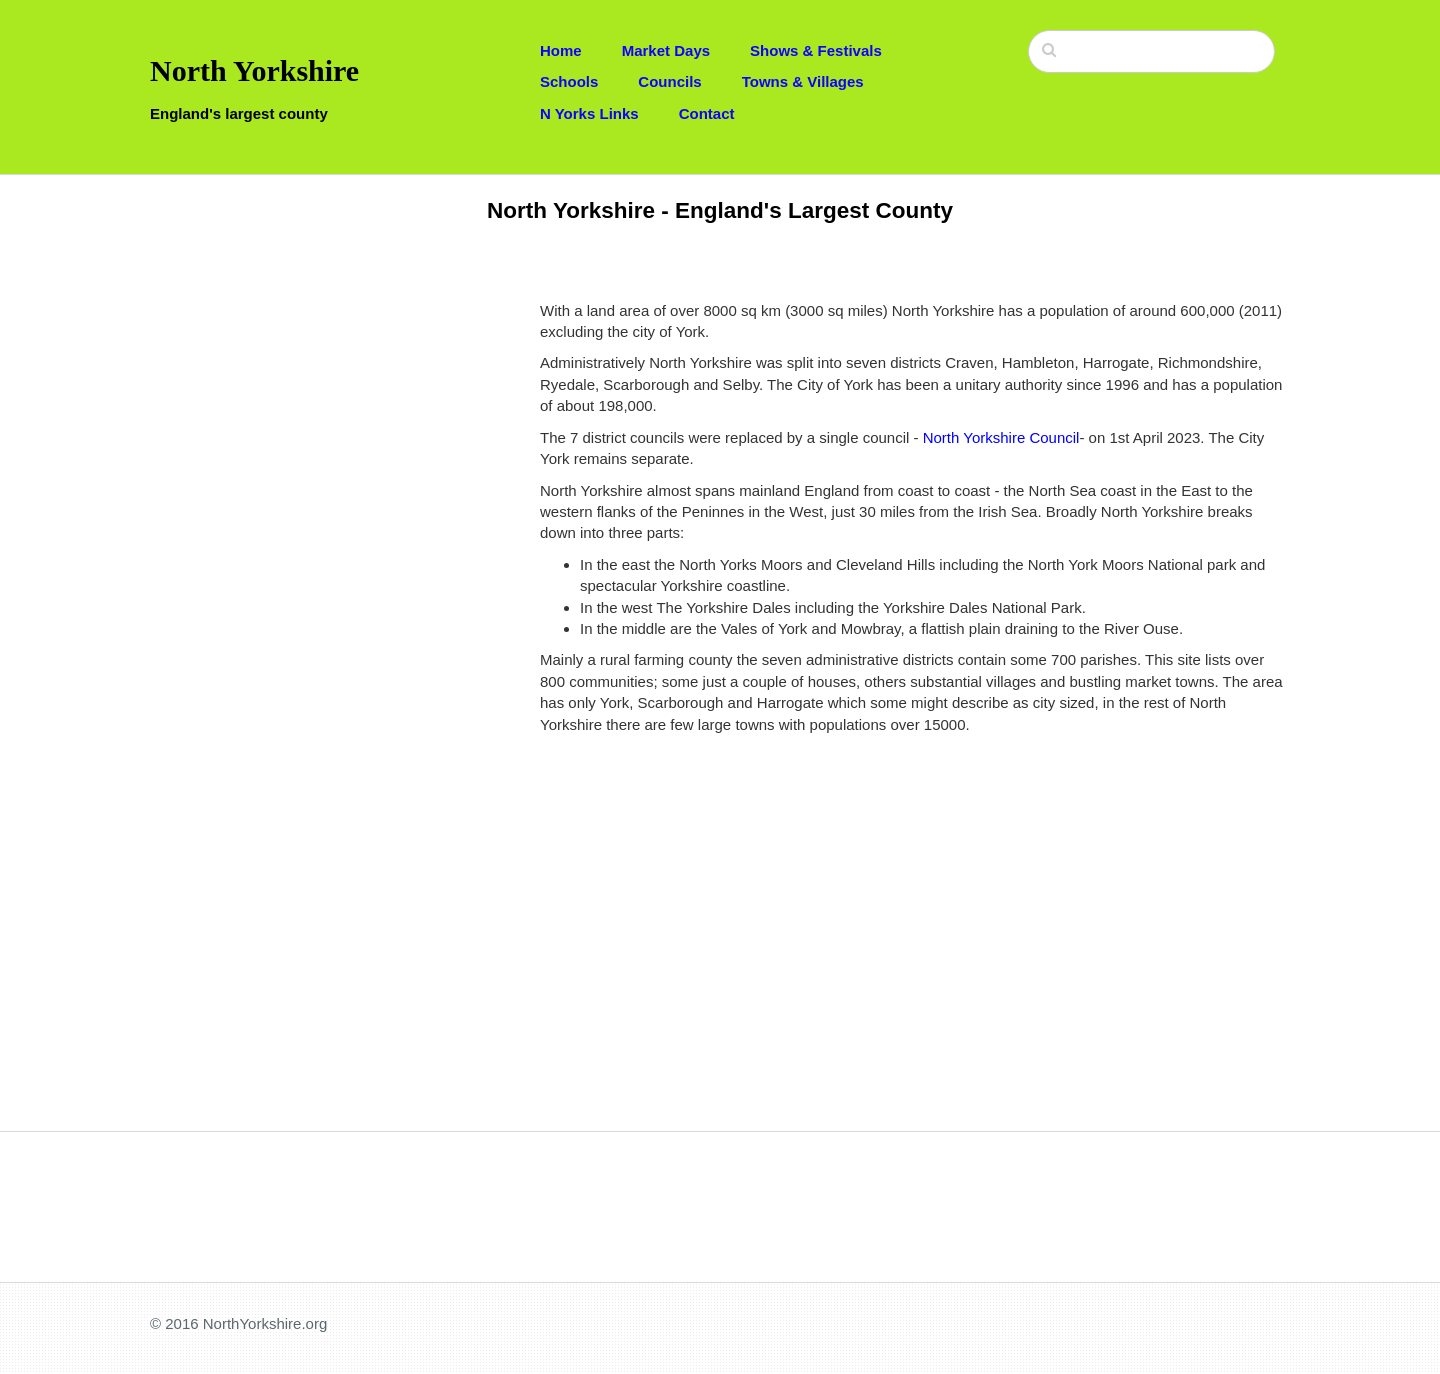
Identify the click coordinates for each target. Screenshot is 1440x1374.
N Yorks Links (589, 113)
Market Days (666, 50)
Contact (707, 113)
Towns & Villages (803, 81)
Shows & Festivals (816, 50)
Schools (569, 81)
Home (561, 50)
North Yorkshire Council (1001, 437)
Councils (669, 81)
